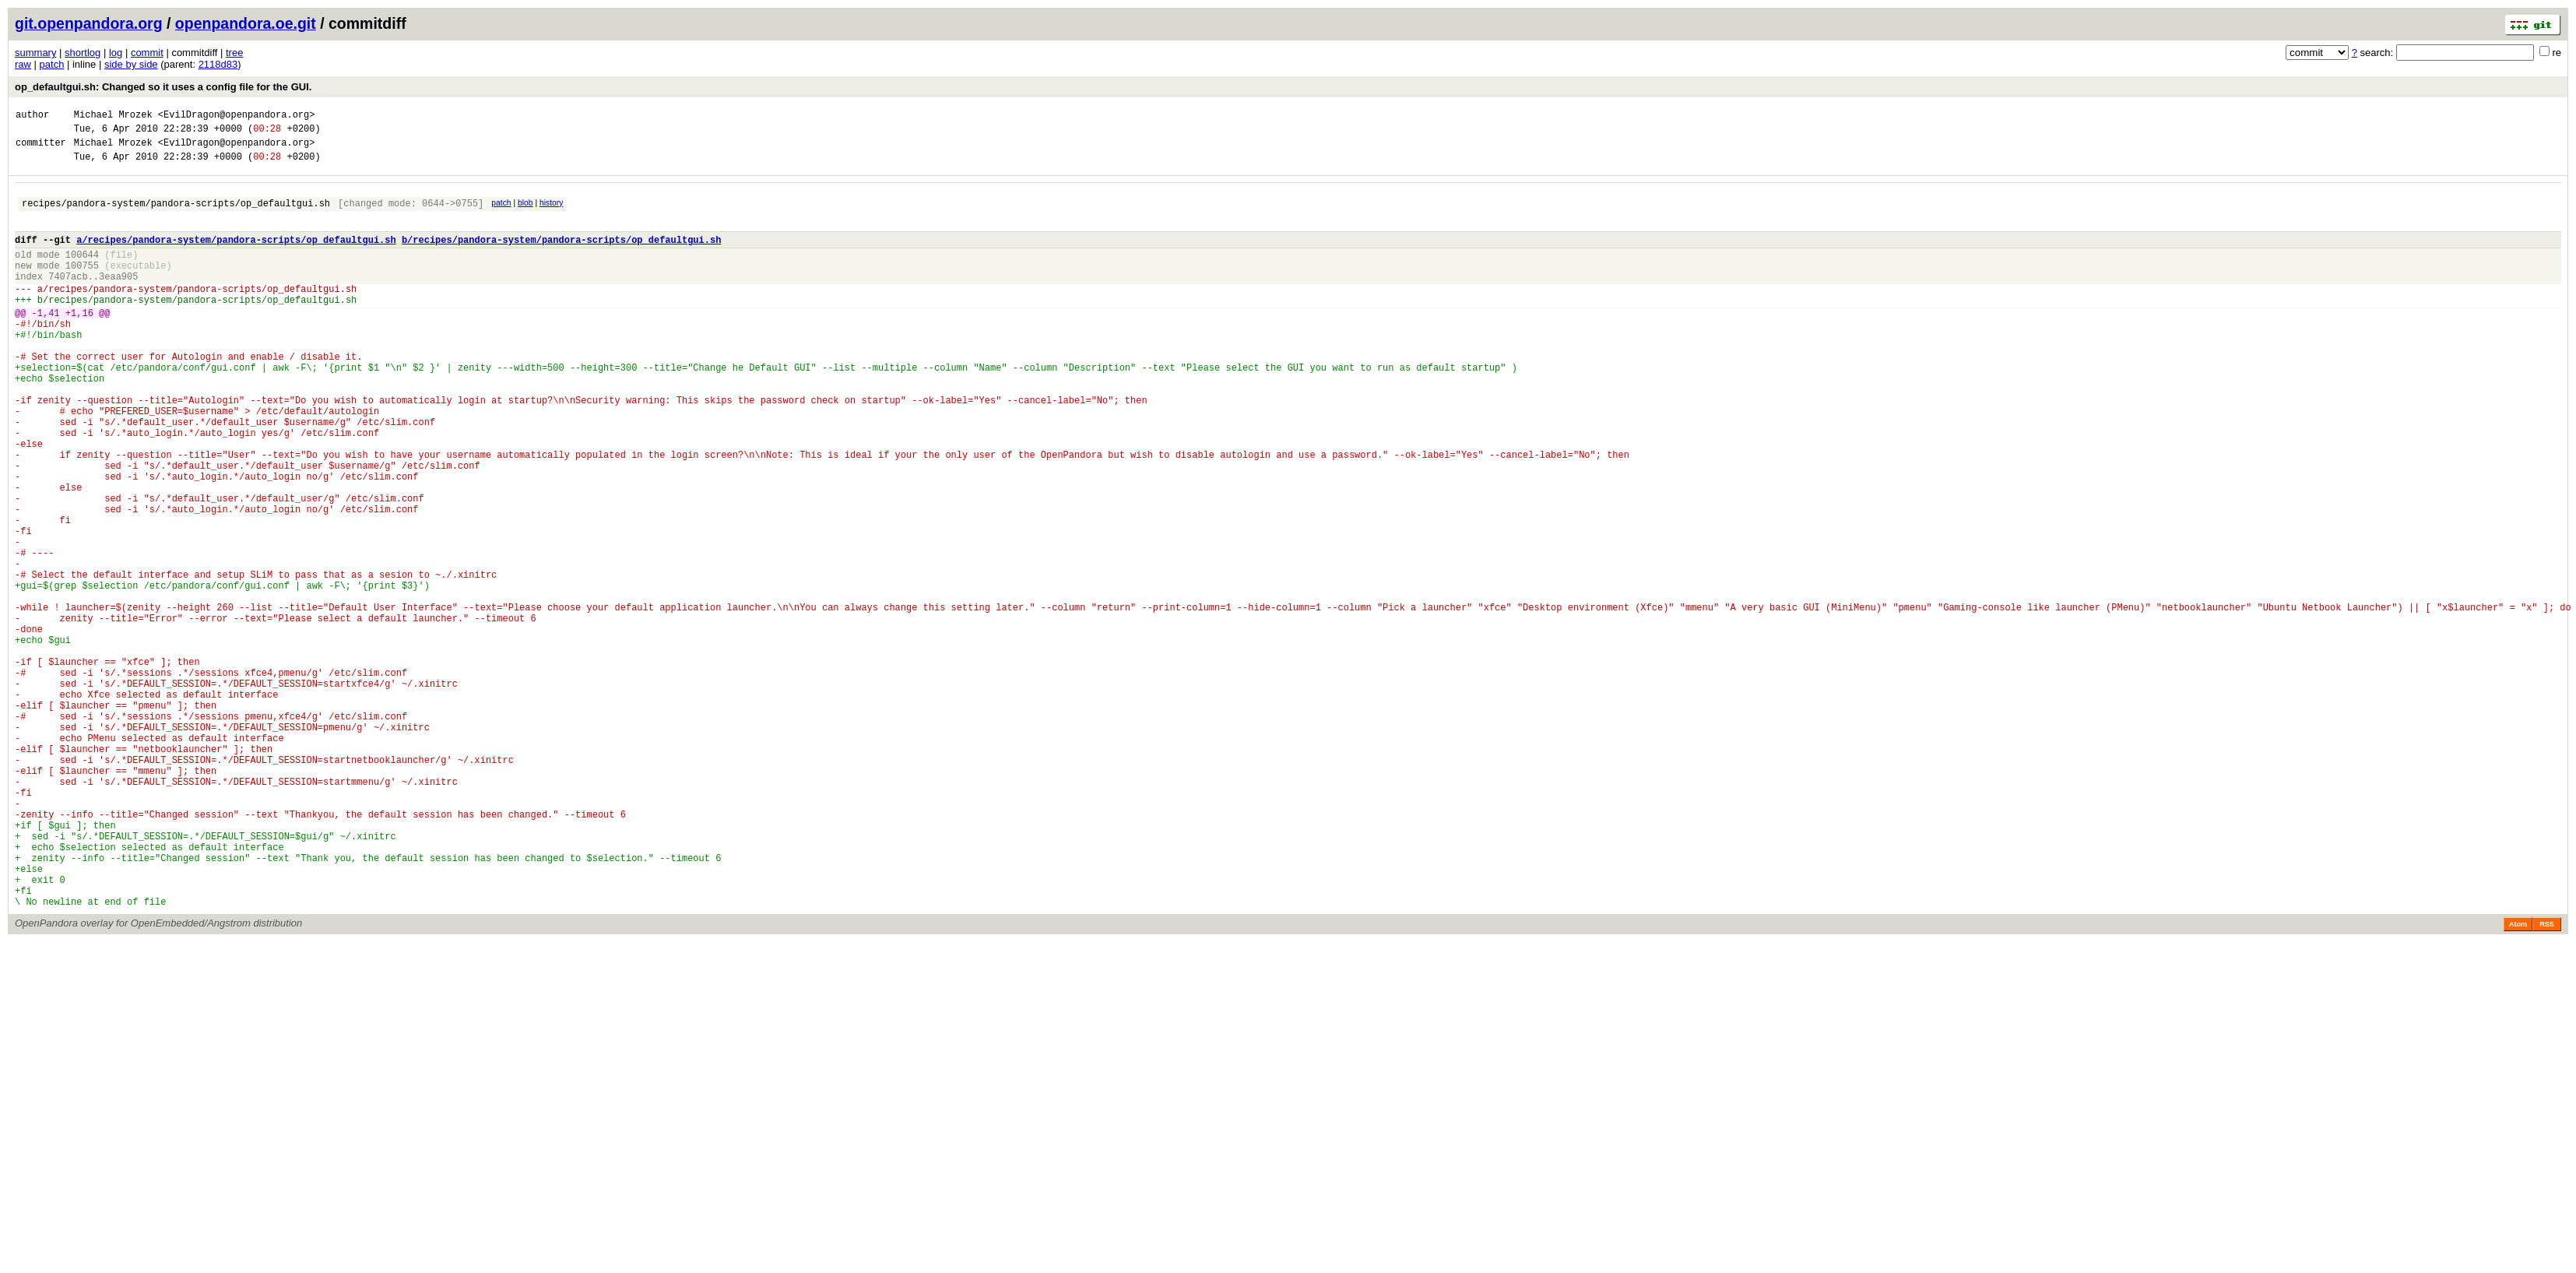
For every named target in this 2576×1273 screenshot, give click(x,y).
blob (525, 212)
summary (35, 52)
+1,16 (79, 343)
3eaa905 (118, 299)
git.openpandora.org (89, 23)
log (115, 52)
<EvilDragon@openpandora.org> (236, 116)
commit (147, 52)
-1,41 (46, 343)
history (551, 212)
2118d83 (218, 64)
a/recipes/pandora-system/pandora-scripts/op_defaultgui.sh (235, 255)
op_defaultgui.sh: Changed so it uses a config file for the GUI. (163, 87)
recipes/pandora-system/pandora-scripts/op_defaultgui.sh (176, 214)
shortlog (82, 52)
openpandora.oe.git (245, 23)
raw (23, 64)
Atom (2518, 1081)
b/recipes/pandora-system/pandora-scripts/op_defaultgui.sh (561, 255)
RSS (2546, 1081)
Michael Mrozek (113, 116)
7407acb (67, 299)
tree (234, 52)
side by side (131, 64)
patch (52, 64)
